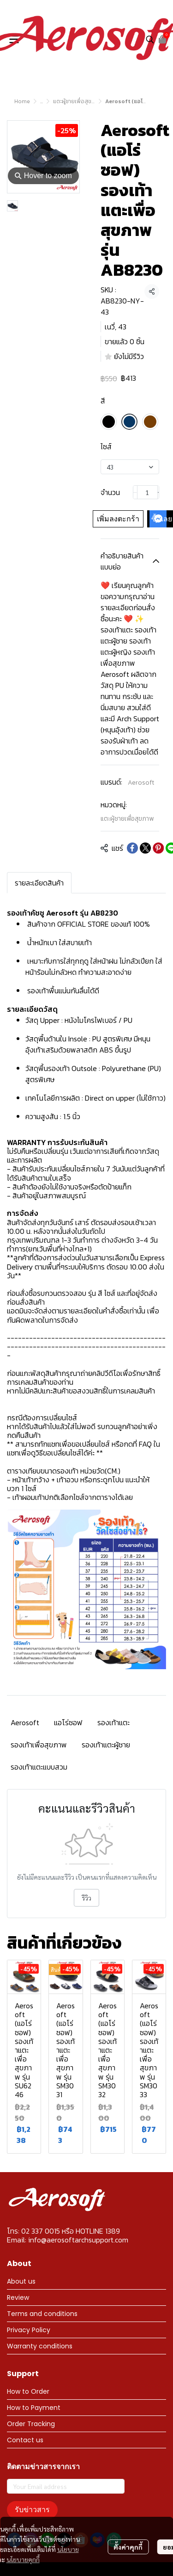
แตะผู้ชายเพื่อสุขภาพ (77, 101)
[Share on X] (145, 848)
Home (22, 101)
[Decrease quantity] (135, 492)
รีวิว (86, 1898)
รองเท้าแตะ (113, 1722)
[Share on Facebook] (132, 848)
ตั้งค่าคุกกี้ (128, 2538)
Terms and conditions (42, 2313)
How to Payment (33, 2407)
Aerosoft (141, 782)
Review (18, 2297)
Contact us (25, 2440)
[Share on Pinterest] (158, 848)
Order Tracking (31, 2423)
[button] (149, 39)
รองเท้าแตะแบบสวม (39, 1766)
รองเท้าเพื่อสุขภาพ (39, 1744)
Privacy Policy (28, 2329)
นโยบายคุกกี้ (23, 2550)
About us (21, 2281)
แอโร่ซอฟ (68, 1722)
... (41, 101)
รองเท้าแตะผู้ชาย (106, 1744)
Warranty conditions (39, 2346)
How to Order (28, 2391)
